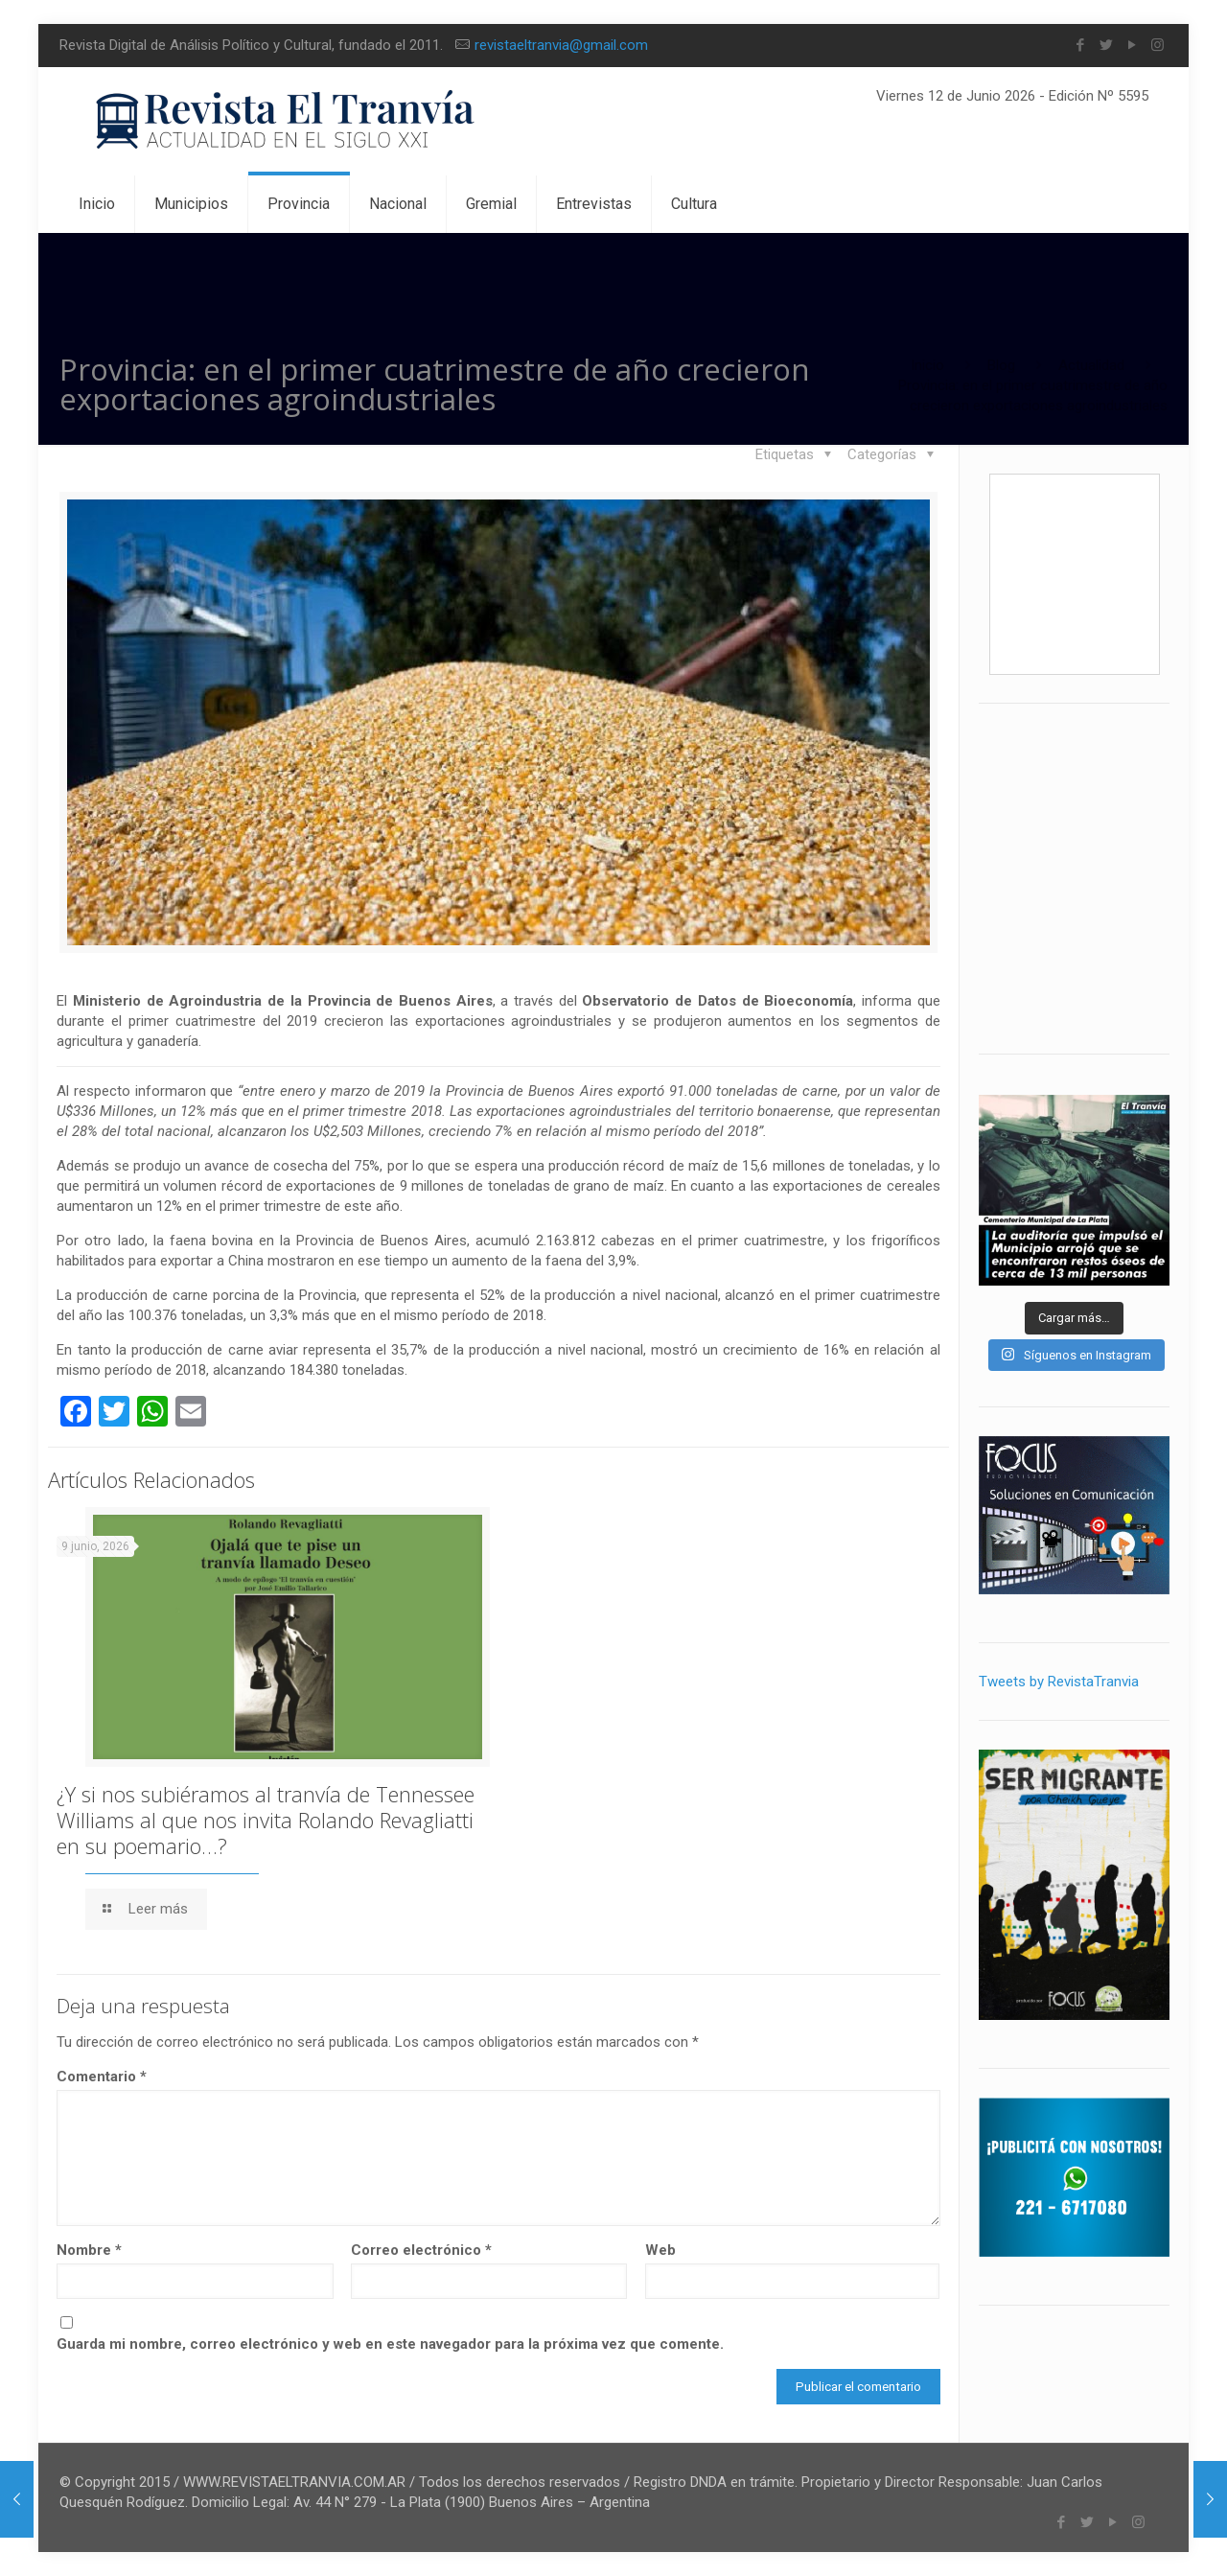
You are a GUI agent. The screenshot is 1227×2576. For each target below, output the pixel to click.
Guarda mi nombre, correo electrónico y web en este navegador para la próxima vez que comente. (390, 2344)
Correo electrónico (421, 2250)
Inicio (927, 365)
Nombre (89, 2250)
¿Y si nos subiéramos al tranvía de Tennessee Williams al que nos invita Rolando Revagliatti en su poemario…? (266, 1819)
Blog (1001, 365)
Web (660, 2250)
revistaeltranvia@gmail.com (561, 45)
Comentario (102, 2076)
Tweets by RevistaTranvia (1059, 1681)
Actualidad (1091, 365)
